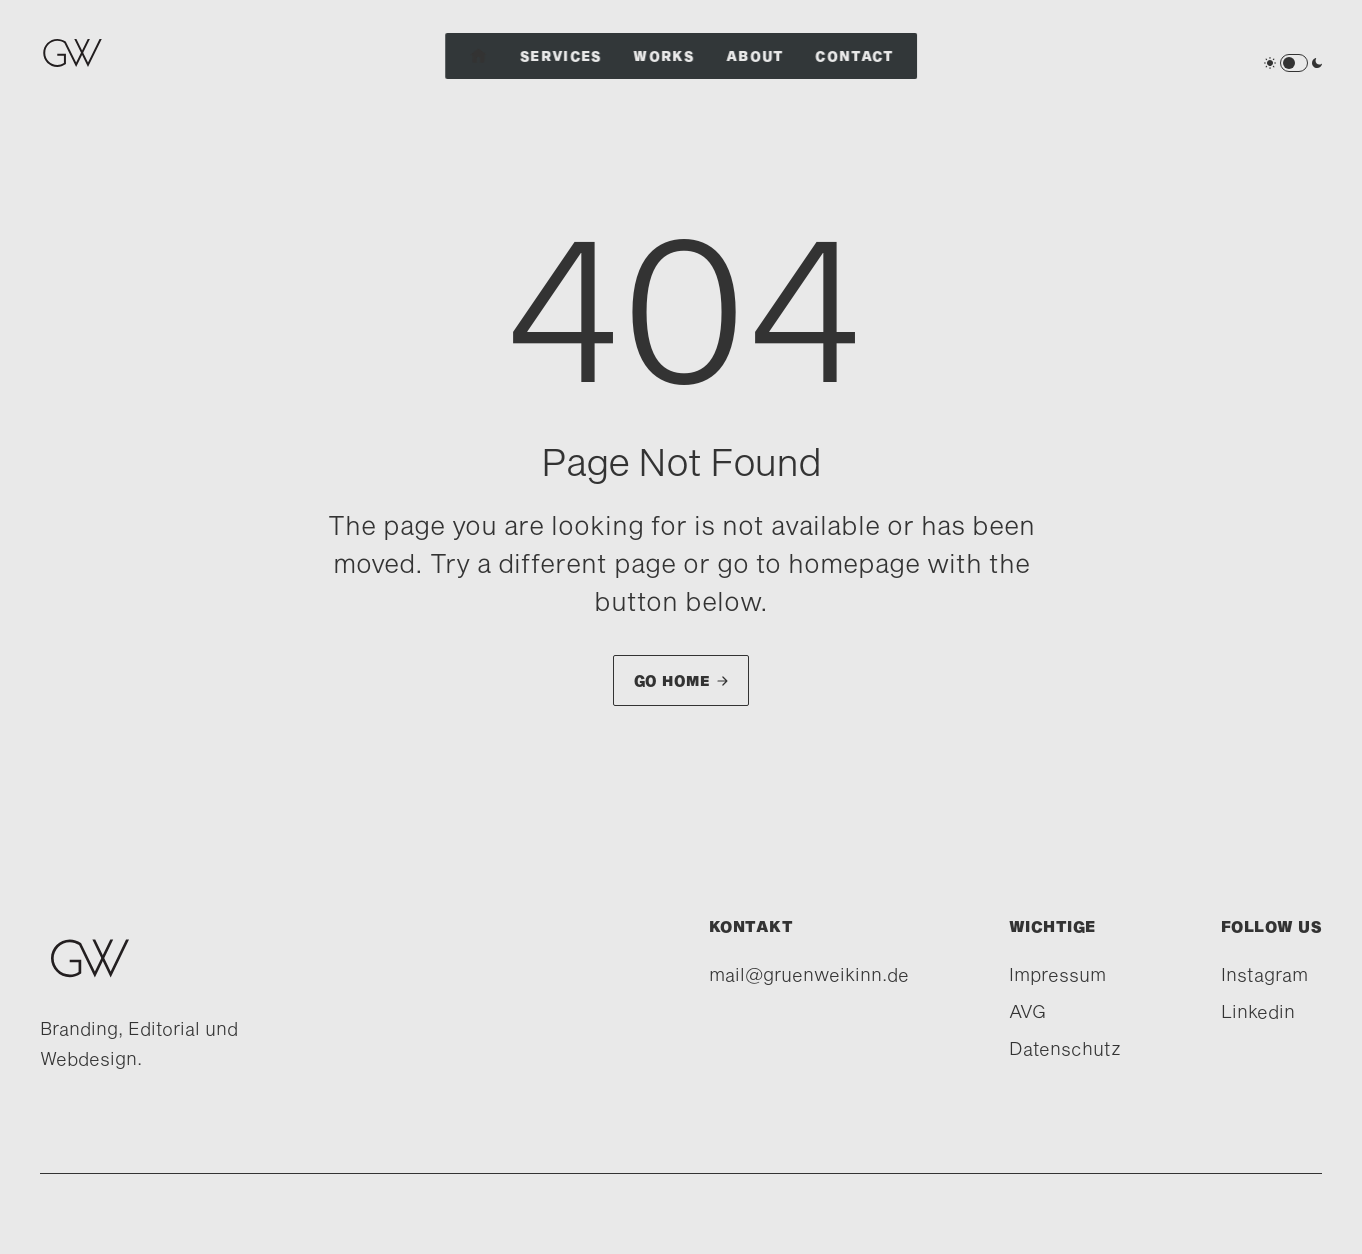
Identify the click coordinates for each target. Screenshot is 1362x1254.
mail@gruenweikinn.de (809, 974)
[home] (77, 63)
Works (664, 56)
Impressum (1057, 974)
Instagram (1264, 974)
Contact (855, 56)
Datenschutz (1065, 1048)
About (755, 56)
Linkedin (1258, 1011)
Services (560, 56)
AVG (1027, 1011)
